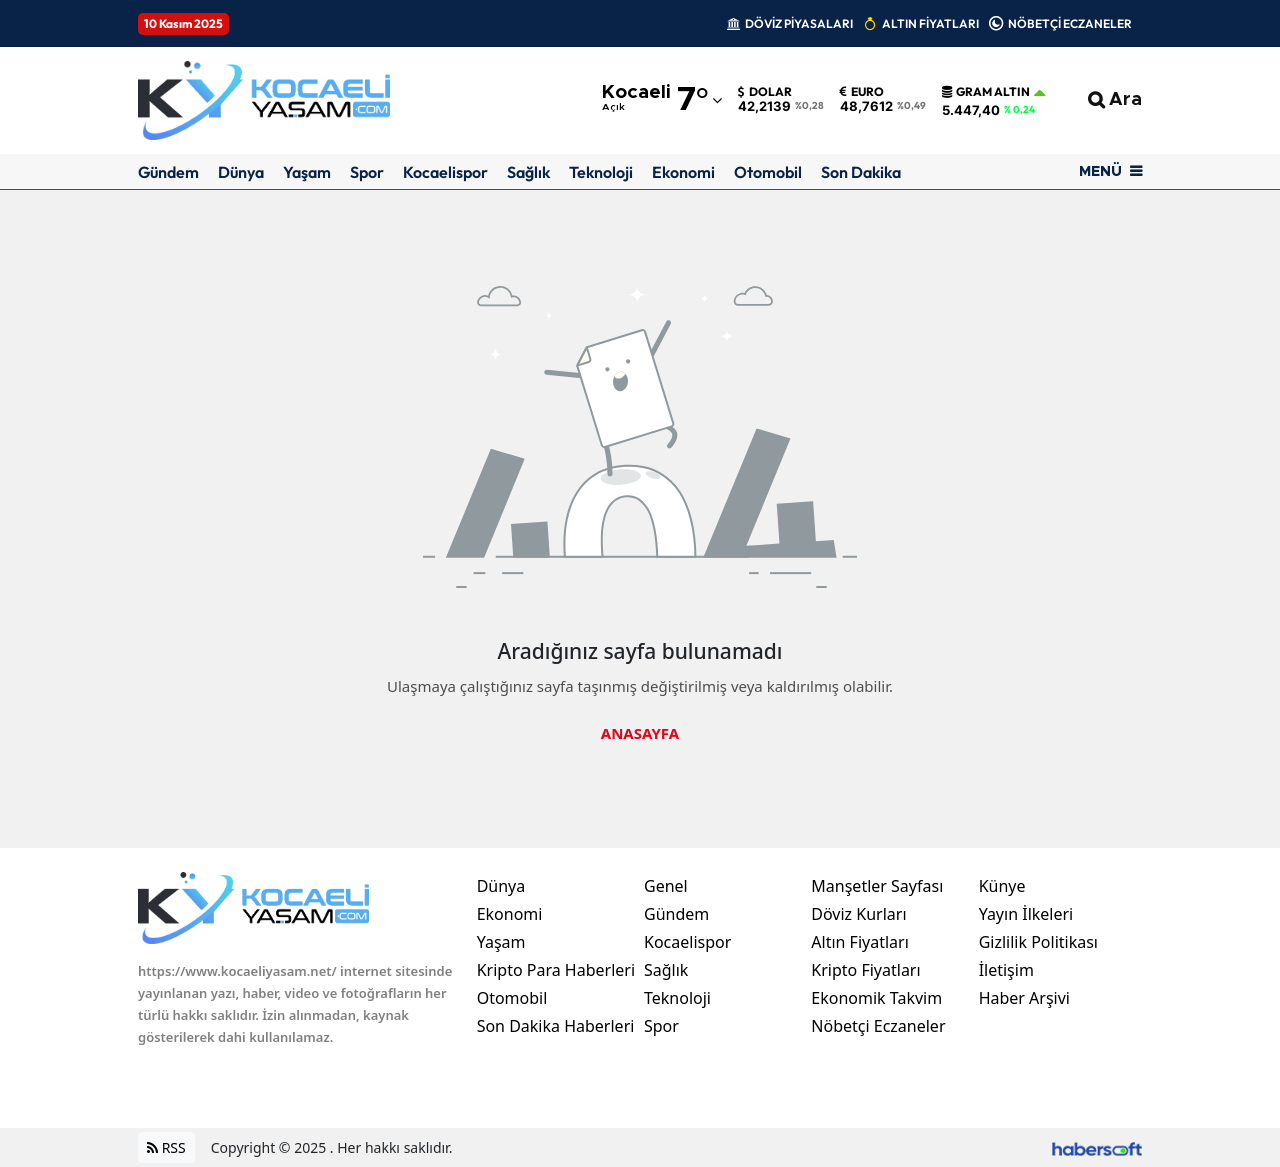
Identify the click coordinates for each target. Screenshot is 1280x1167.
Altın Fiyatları (860, 942)
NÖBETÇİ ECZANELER (1070, 23)
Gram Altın (986, 92)
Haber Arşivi (1024, 998)
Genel (666, 886)
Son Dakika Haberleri (556, 1026)
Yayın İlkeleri (1026, 914)
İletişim (1006, 970)
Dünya (241, 172)
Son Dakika (861, 172)
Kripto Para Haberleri (556, 970)
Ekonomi (683, 172)
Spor (367, 172)
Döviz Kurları (858, 914)
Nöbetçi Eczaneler (878, 1026)
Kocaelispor (445, 172)
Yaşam (307, 172)
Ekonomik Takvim (876, 998)
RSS (166, 1147)
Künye (1002, 886)
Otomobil (768, 172)
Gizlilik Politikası (1038, 942)
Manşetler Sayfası (877, 886)
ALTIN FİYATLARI (930, 23)
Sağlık (528, 172)
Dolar (765, 92)
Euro (862, 92)
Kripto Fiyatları (865, 970)
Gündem (168, 172)
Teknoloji (601, 172)
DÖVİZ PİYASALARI (799, 23)
